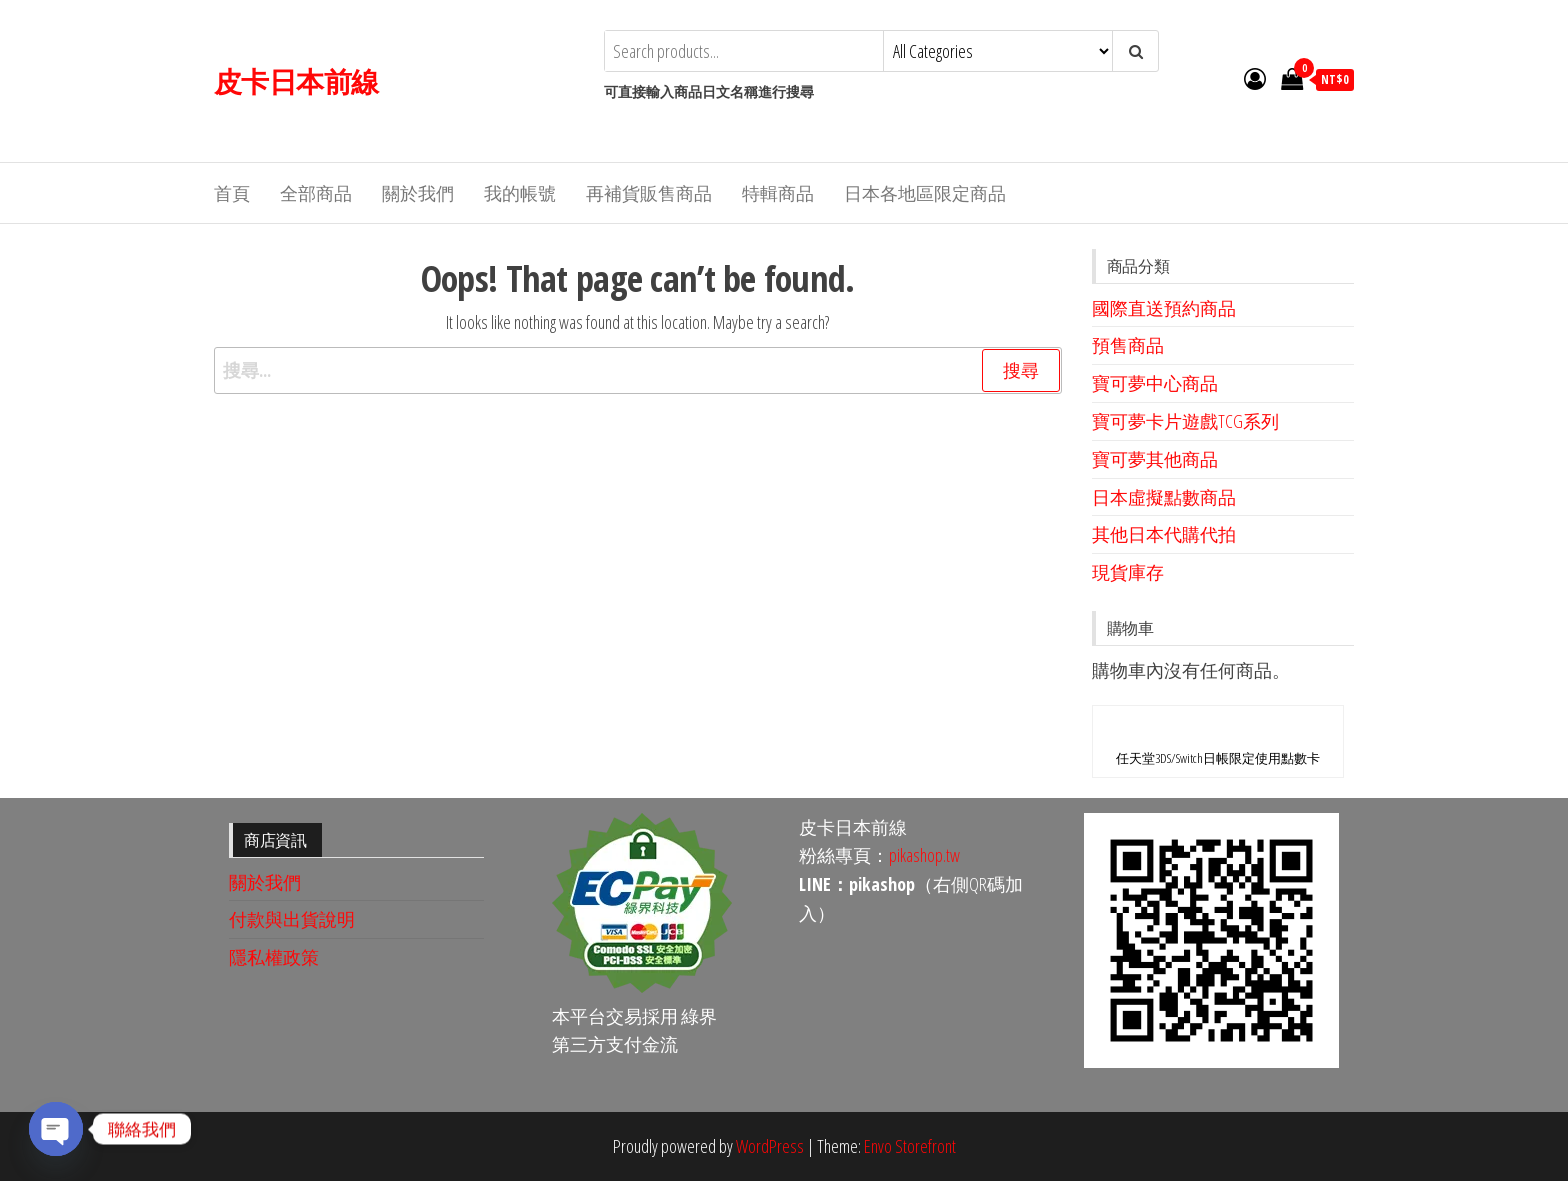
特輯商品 (778, 193)
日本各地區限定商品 (925, 193)
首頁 (232, 193)
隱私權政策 (274, 957)
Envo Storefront (910, 1146)
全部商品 (316, 193)
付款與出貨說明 (292, 919)
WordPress (770, 1146)
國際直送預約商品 (1164, 308)
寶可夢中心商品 (1155, 383)
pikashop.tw (924, 855)
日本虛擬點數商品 (1164, 497)
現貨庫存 (1128, 572)
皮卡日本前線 (296, 81)
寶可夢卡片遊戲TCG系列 (1185, 421)
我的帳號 (520, 193)
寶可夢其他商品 (1155, 459)
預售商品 (1128, 345)
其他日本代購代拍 (1164, 534)
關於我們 (418, 193)
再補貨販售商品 (649, 193)
